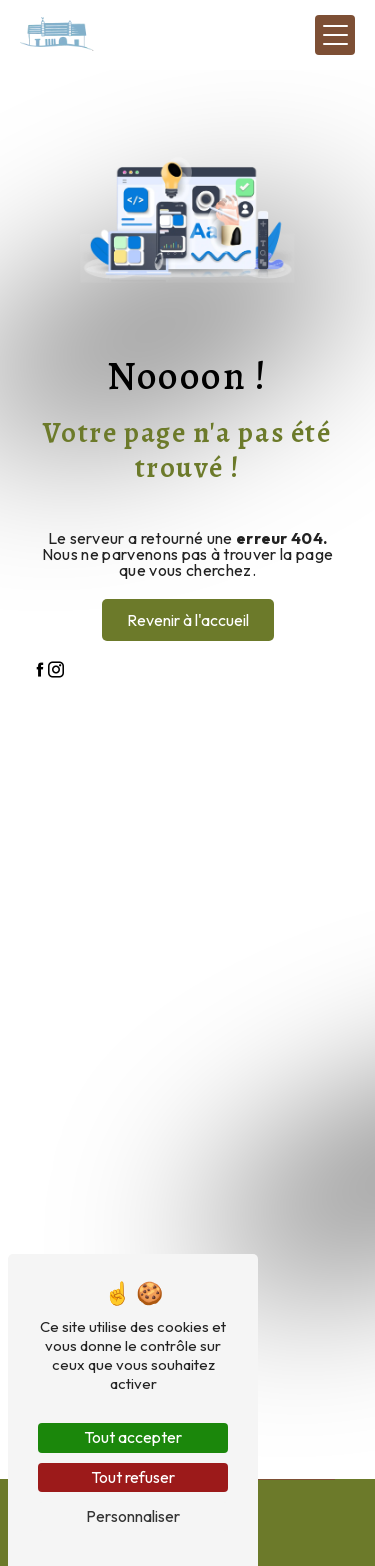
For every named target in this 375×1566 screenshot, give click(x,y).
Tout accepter (133, 1437)
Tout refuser (133, 1477)
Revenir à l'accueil (188, 620)
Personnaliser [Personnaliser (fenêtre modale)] (133, 1516)
